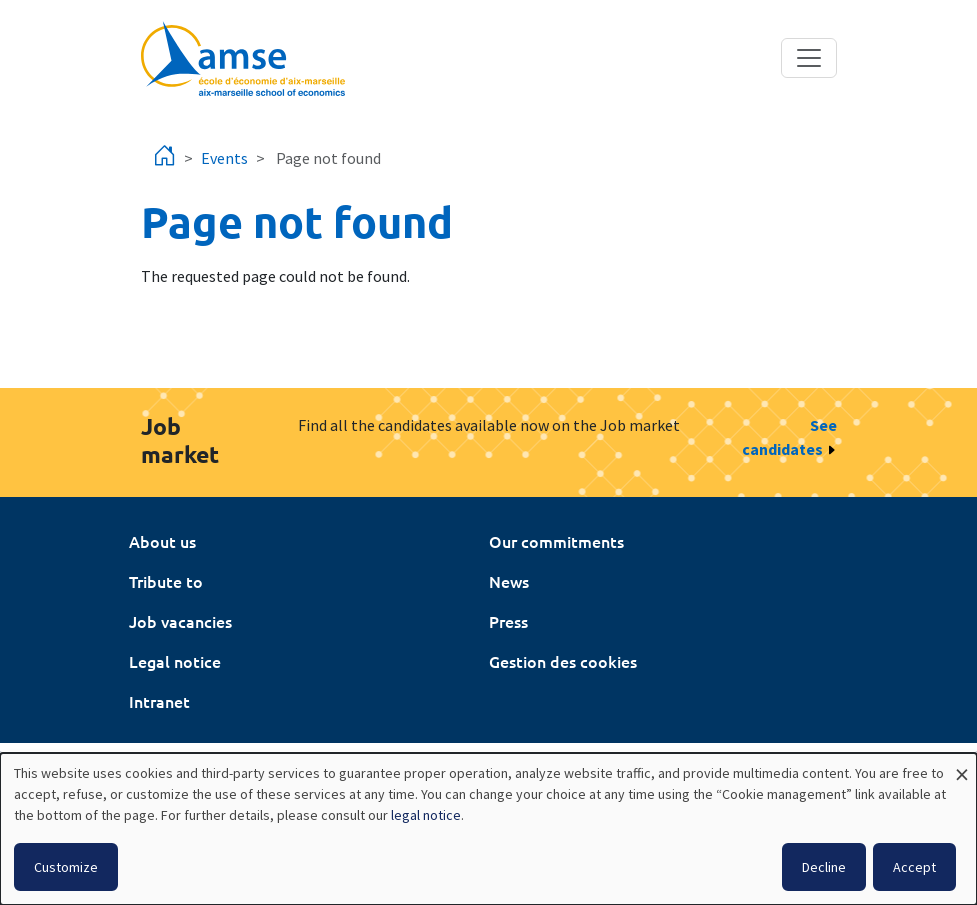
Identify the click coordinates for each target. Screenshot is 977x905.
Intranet (159, 701)
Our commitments (556, 541)
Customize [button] (66, 867)
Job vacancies (180, 621)
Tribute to (166, 581)
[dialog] (488, 829)
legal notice (426, 815)
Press (508, 621)
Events (224, 158)
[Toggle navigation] (809, 58)
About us (162, 541)
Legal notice (175, 661)
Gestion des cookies (563, 661)
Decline (824, 867)
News (509, 581)
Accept (914, 867)
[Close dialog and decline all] (962, 765)
